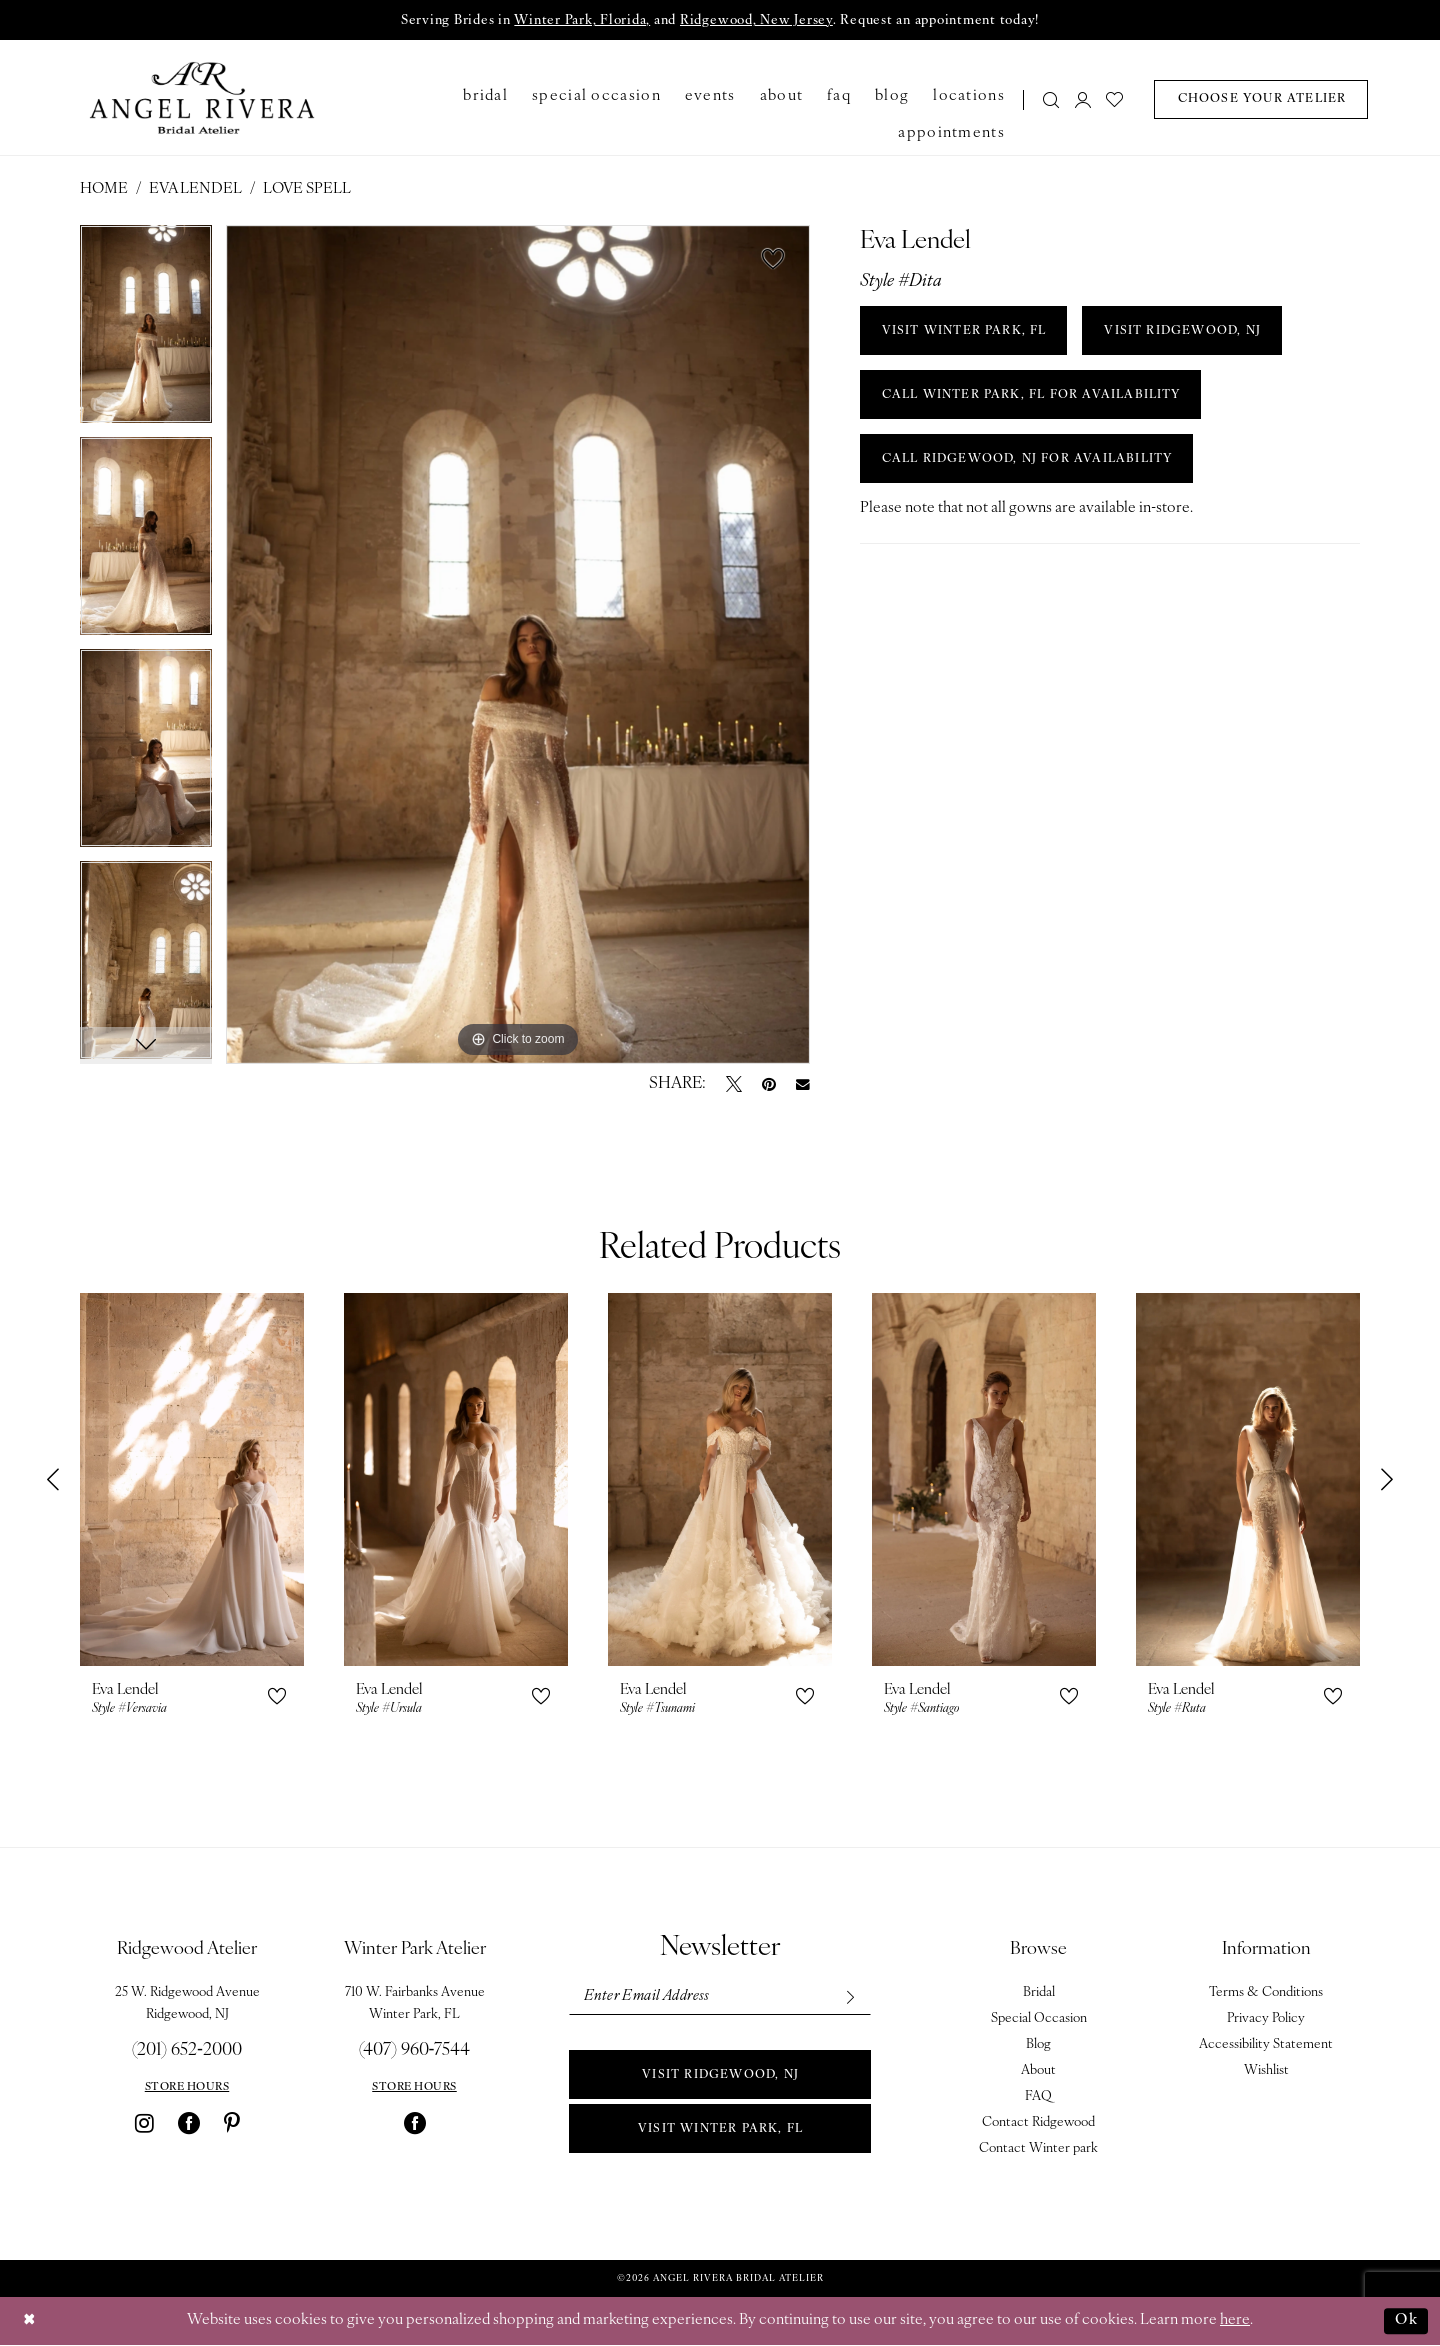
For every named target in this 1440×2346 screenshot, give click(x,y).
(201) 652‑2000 (187, 2051)
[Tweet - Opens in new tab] (734, 1085)
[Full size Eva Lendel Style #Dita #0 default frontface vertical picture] (518, 645)
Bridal (1039, 1993)
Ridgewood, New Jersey (756, 21)
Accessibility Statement (1266, 2045)
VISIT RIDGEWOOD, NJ (1186, 332)
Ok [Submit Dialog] (1406, 2320)
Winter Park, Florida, (581, 21)
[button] (1083, 99)
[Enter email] (719, 1997)
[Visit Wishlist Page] (1115, 99)
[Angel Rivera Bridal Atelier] (202, 98)
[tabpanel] (146, 332)
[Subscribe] (848, 1997)
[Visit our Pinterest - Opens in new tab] (232, 2124)
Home (104, 190)
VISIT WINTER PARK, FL (965, 332)
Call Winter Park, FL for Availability (1032, 396)
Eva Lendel (195, 190)
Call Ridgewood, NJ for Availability (1029, 461)
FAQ (1038, 2097)
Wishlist (1266, 2071)
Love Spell (307, 190)
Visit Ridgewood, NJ (721, 2076)
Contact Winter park (1038, 2149)
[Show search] (1052, 99)
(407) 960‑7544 (415, 2051)
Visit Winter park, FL (720, 2130)
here (1235, 2321)
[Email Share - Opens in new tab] (803, 1085)
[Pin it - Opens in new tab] (769, 1085)
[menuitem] (1045, 99)
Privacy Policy (1266, 2019)
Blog (1038, 2045)
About (1038, 2071)
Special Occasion (1039, 2019)
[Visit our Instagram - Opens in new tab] (144, 2124)
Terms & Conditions (1266, 1993)
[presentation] (192, 1480)
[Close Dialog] (30, 2321)
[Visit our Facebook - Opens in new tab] (189, 2124)
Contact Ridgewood (1038, 2123)
